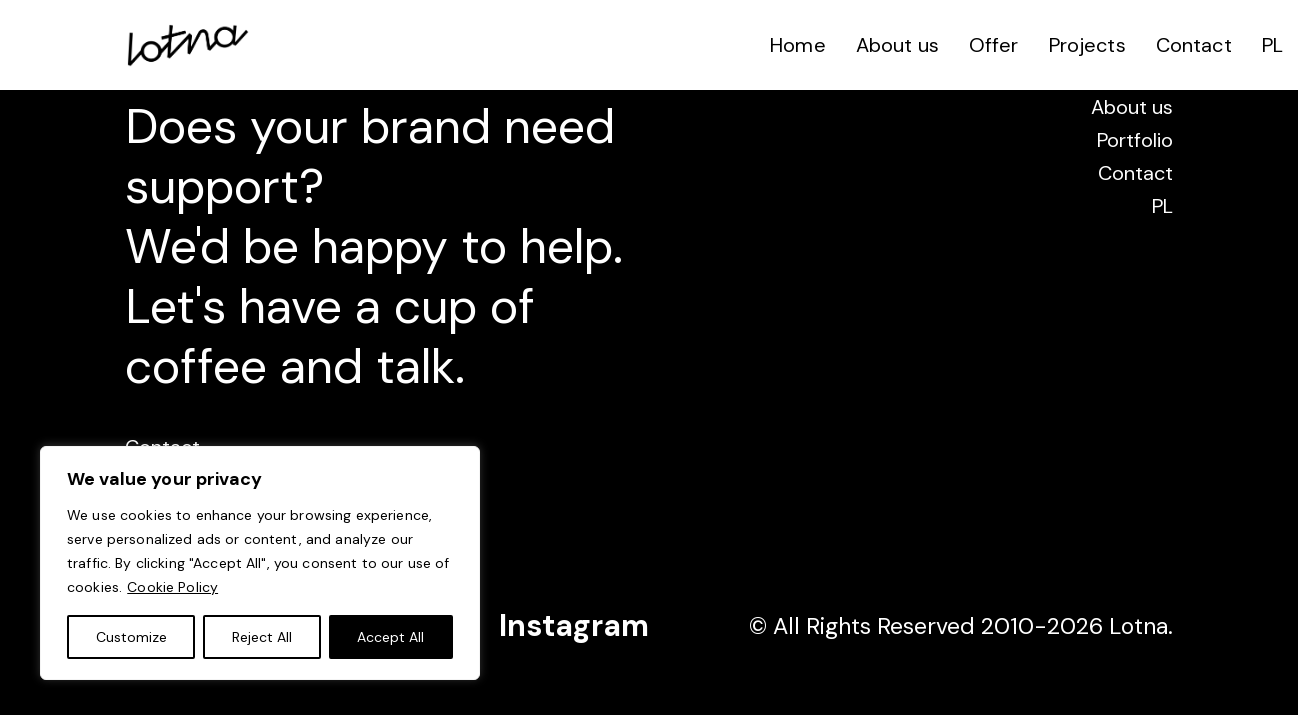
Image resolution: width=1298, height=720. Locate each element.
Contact (1194, 45)
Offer (994, 45)
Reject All (262, 637)
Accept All (390, 637)
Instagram (574, 625)
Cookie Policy (172, 587)
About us (897, 45)
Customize (131, 637)
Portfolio (1135, 140)
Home (798, 45)
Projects (1087, 45)
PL (1272, 45)
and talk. (372, 366)
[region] (260, 563)
